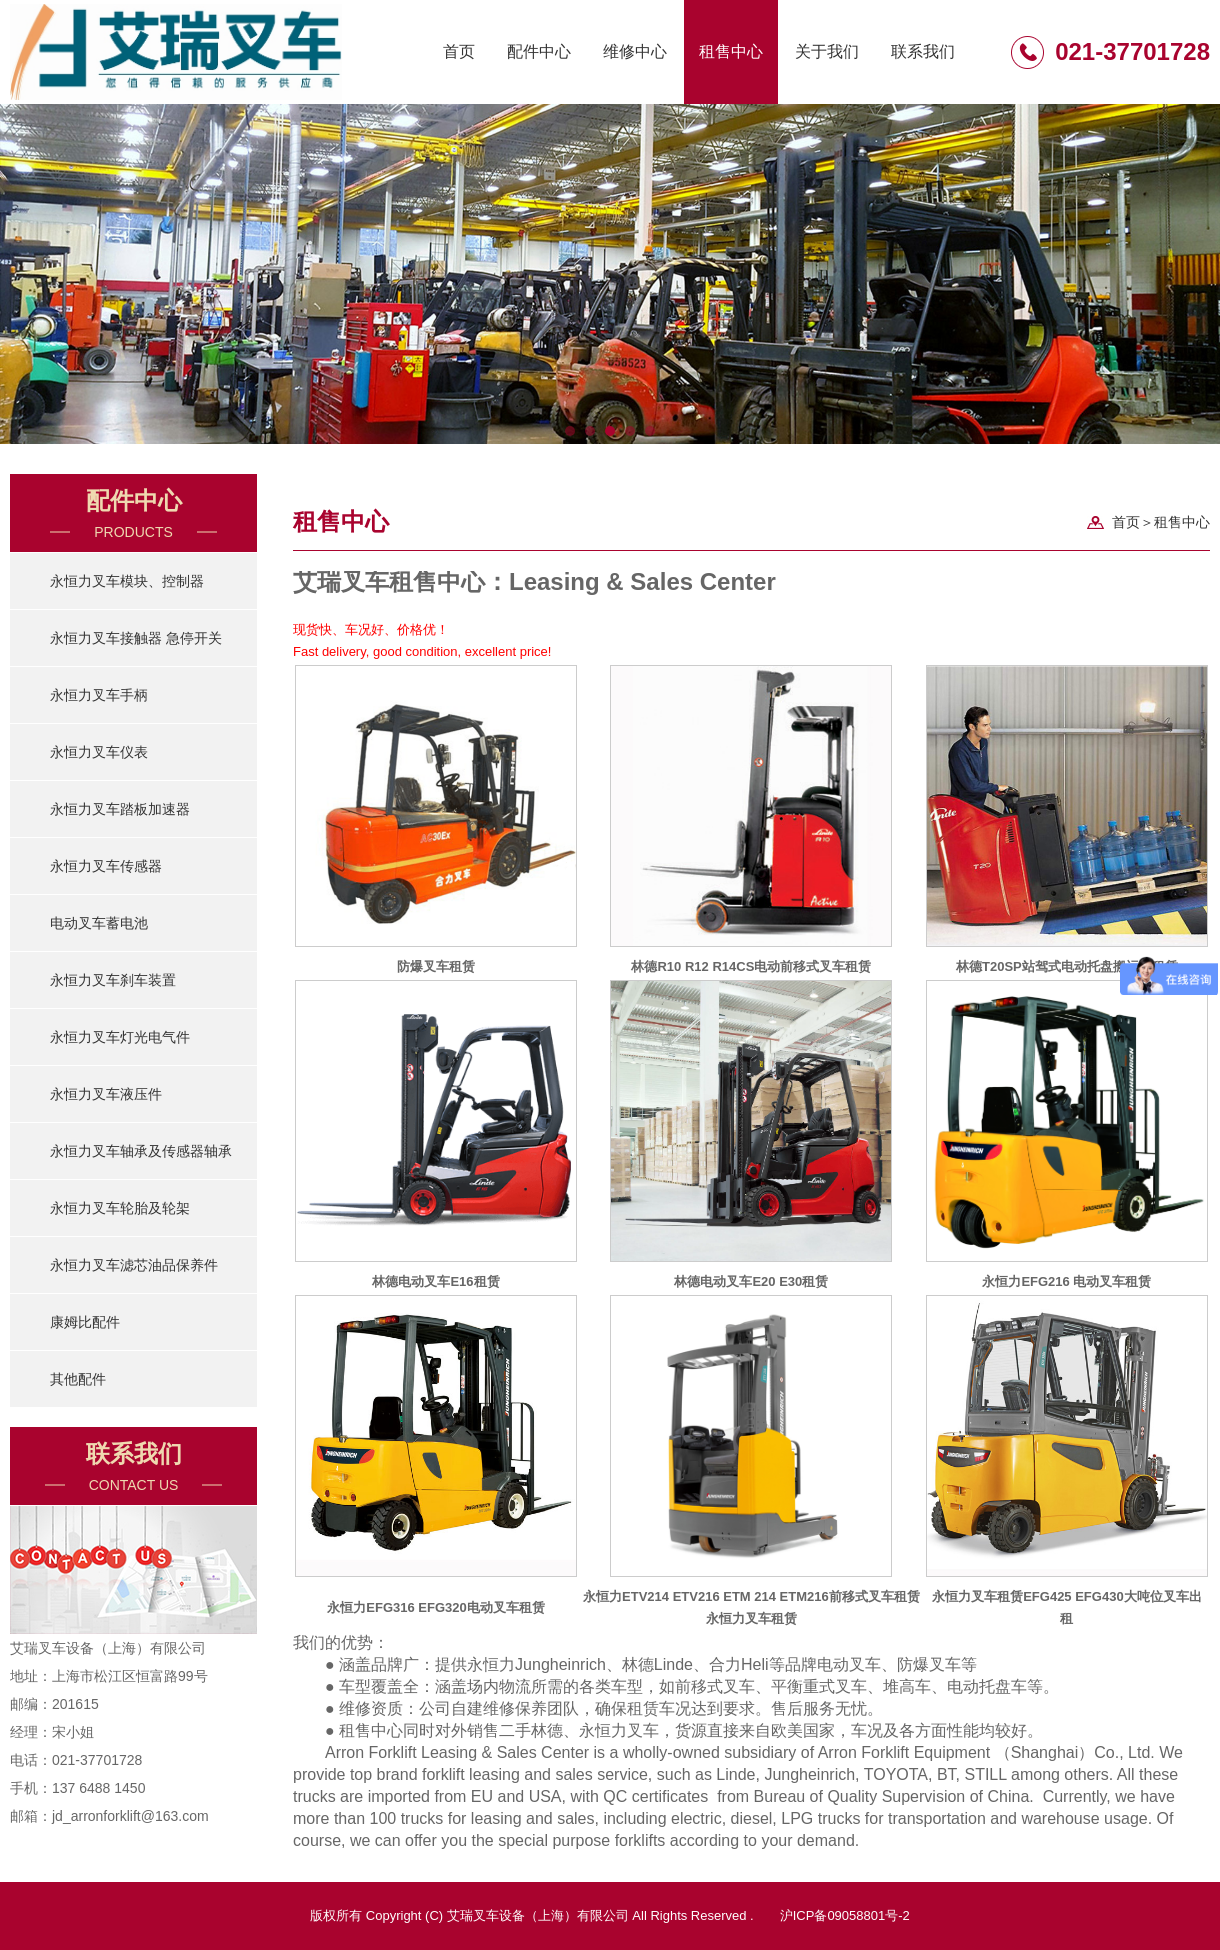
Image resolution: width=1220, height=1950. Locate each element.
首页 (459, 51)
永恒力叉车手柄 (99, 695)
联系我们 (923, 51)
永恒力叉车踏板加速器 (120, 809)
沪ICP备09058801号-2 (845, 1915)
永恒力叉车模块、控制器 (127, 581)
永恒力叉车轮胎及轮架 (120, 1208)
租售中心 (731, 51)
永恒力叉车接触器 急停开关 (136, 638)
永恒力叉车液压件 (106, 1094)
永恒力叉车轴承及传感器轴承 (141, 1151)
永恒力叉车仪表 (99, 752)
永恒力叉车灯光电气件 (120, 1037)
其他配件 (78, 1379)
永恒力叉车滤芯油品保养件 (134, 1265)
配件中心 (539, 51)
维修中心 (635, 51)
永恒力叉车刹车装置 (113, 980)
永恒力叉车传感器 (106, 866)
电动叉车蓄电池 (99, 923)
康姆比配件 (85, 1322)
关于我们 (827, 51)
